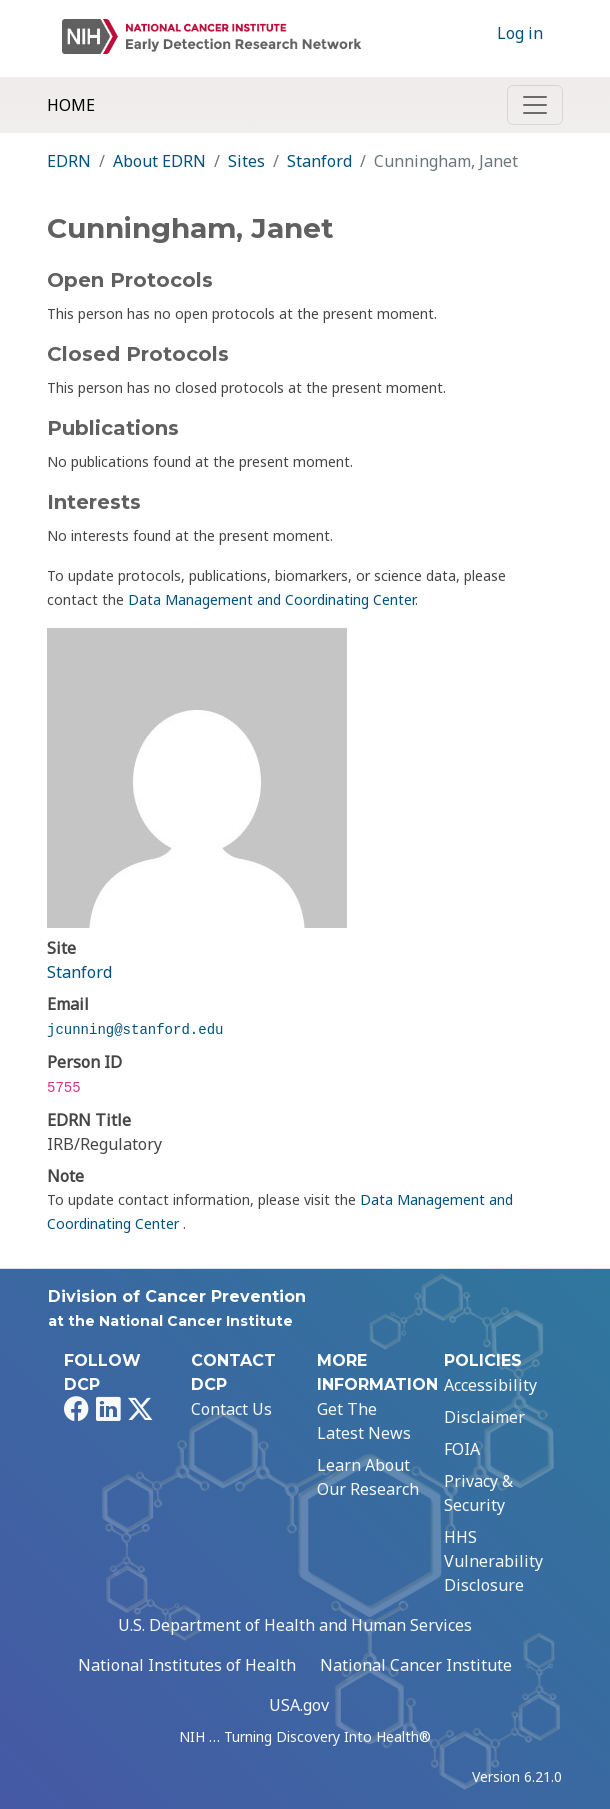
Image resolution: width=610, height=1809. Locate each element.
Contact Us (231, 1409)
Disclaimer (484, 1417)
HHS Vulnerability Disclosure (493, 1561)
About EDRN (159, 161)
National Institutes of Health (187, 1665)
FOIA (462, 1449)
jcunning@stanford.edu (135, 1030)
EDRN (69, 161)
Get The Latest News (364, 1421)
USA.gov (299, 1705)
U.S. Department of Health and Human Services (295, 1625)
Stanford (319, 161)
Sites (246, 161)
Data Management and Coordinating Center (271, 599)
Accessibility (490, 1385)
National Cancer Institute (416, 1665)
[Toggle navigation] (535, 105)
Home (71, 105)
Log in (520, 33)
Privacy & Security (478, 1493)
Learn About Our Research (368, 1477)
